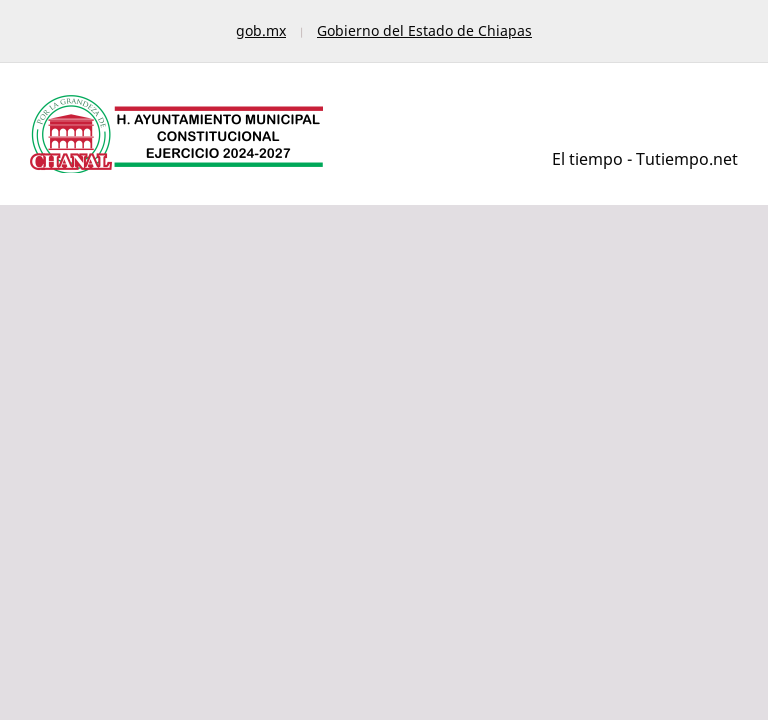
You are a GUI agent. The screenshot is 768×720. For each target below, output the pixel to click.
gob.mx (261, 30)
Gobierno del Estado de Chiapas (424, 30)
